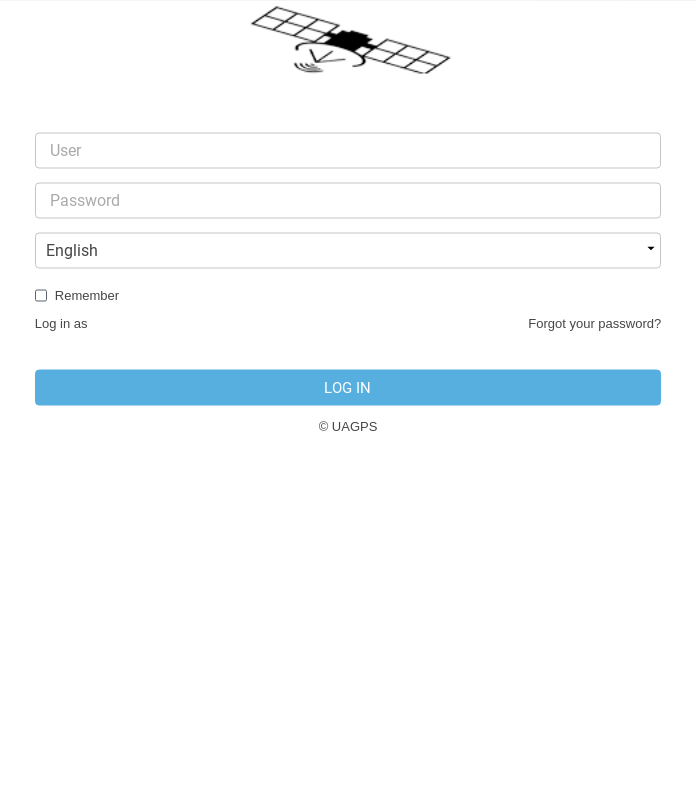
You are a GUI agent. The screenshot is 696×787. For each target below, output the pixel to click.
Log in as (61, 323)
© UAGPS (348, 426)
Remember (87, 295)
